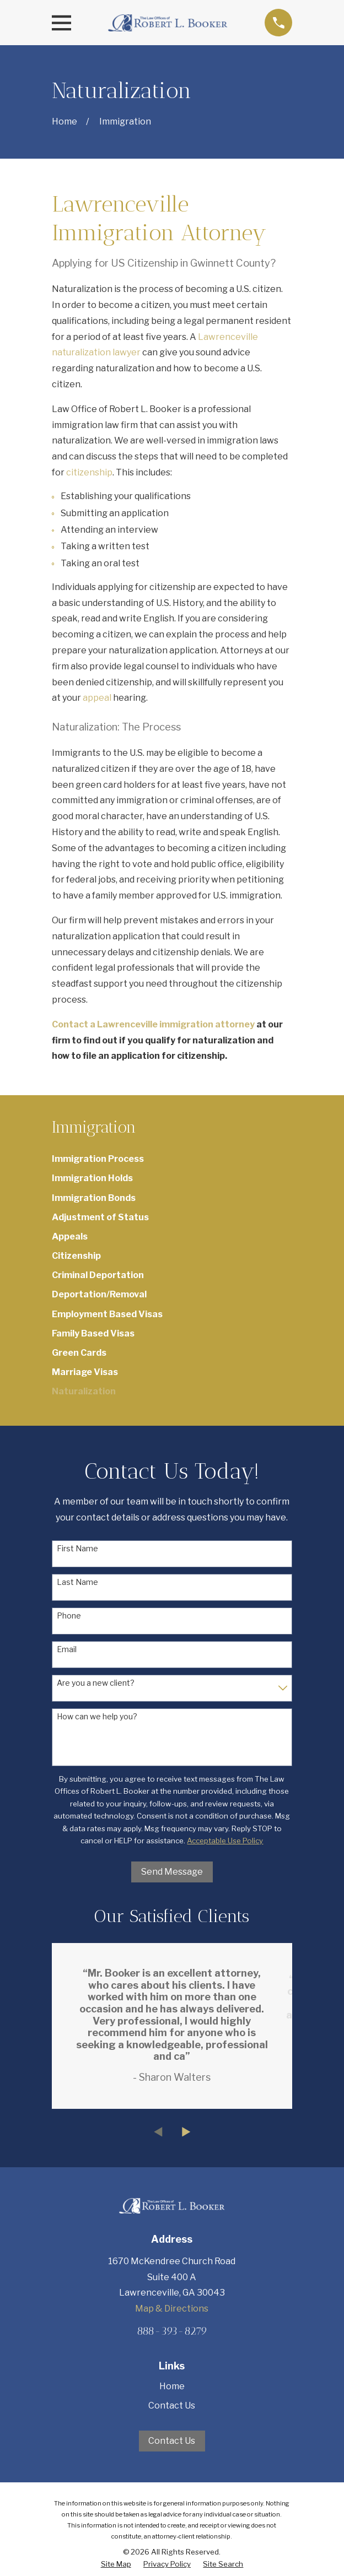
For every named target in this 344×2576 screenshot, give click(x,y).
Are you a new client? (96, 1683)
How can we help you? (97, 1716)
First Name (77, 1548)
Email (67, 1649)
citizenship (89, 472)
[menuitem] (172, 1159)
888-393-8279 (172, 2331)
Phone (69, 1615)
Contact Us (171, 2405)
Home (172, 2386)
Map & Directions (171, 2308)
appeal (97, 697)
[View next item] (186, 2132)
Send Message (172, 1871)
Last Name (77, 1582)
